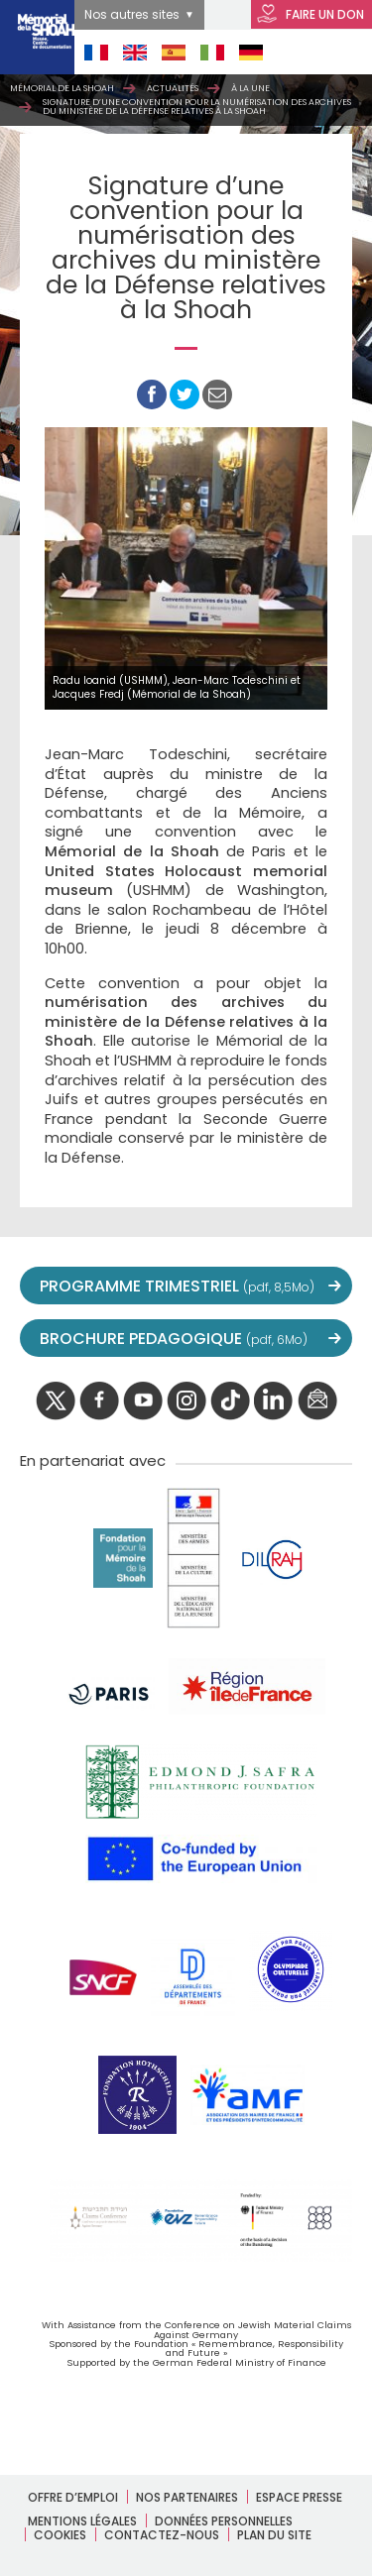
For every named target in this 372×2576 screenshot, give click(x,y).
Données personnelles (224, 2521)
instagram (186, 1401)
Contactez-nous (161, 2534)
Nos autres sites (132, 14)
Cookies (60, 2534)
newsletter (317, 1401)
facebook (99, 1401)
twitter (55, 1401)
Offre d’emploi (73, 2497)
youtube (143, 1401)
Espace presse (299, 2497)
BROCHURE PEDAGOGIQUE (174, 1338)
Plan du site (274, 2534)
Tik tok (230, 1401)
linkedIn (274, 1401)
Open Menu (333, 52)
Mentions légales (82, 2521)
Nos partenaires (187, 2497)
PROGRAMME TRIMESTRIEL (177, 1286)
